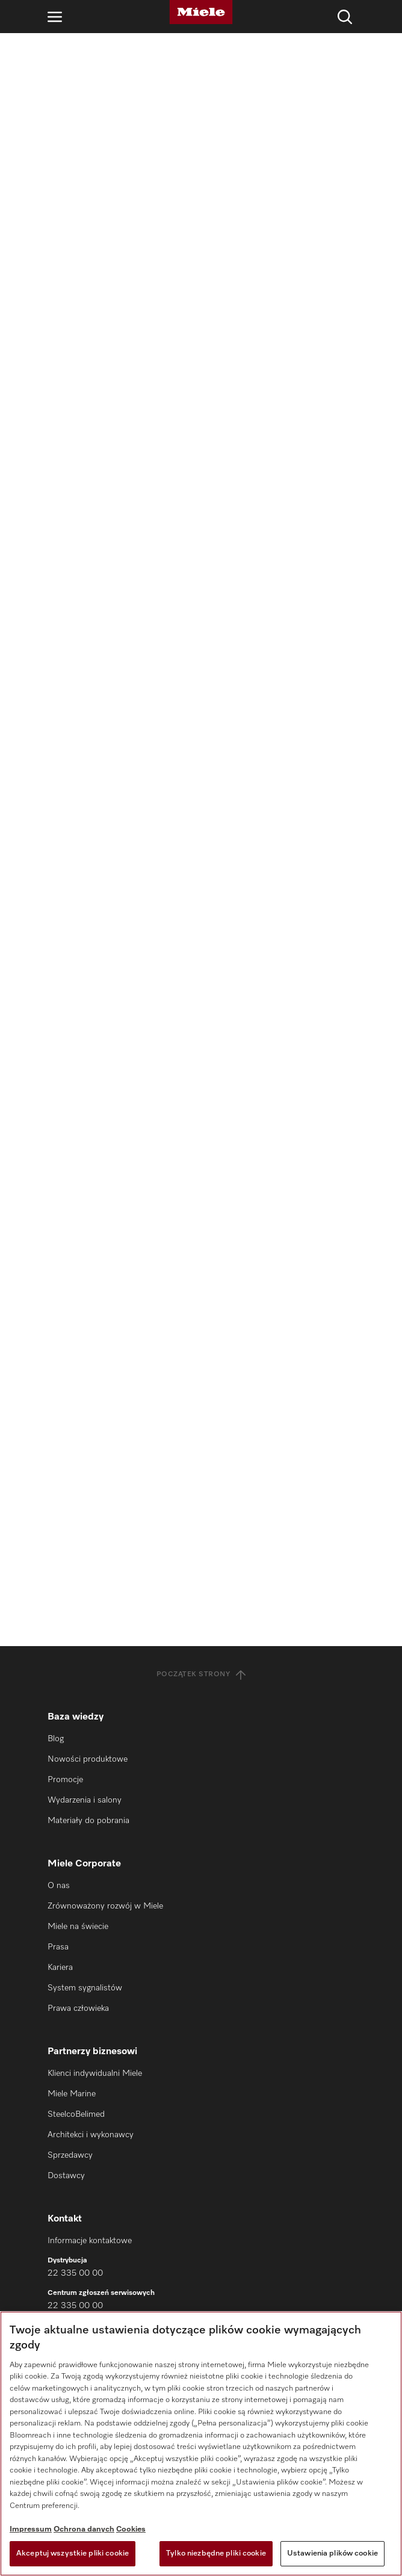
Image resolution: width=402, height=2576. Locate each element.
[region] (201, 2443)
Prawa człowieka (78, 2008)
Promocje (65, 1780)
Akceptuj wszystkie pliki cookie (72, 2553)
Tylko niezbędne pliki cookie (216, 2553)
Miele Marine (72, 2094)
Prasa (58, 1947)
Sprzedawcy (70, 2155)
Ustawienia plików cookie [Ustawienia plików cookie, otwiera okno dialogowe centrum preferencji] (332, 2553)
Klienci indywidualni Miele (95, 2073)
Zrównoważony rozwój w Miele (105, 1906)
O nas (59, 1885)
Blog (56, 1739)
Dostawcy (66, 2176)
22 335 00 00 (75, 2273)
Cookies (131, 2529)
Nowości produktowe (88, 1759)
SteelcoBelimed (76, 2114)
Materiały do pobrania (88, 1820)
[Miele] (201, 12)
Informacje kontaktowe (90, 2241)
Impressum (31, 2529)
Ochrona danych (84, 2529)
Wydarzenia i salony (85, 1800)
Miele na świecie (78, 1926)
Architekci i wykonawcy (91, 2135)
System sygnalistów (85, 1988)
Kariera (60, 1967)
